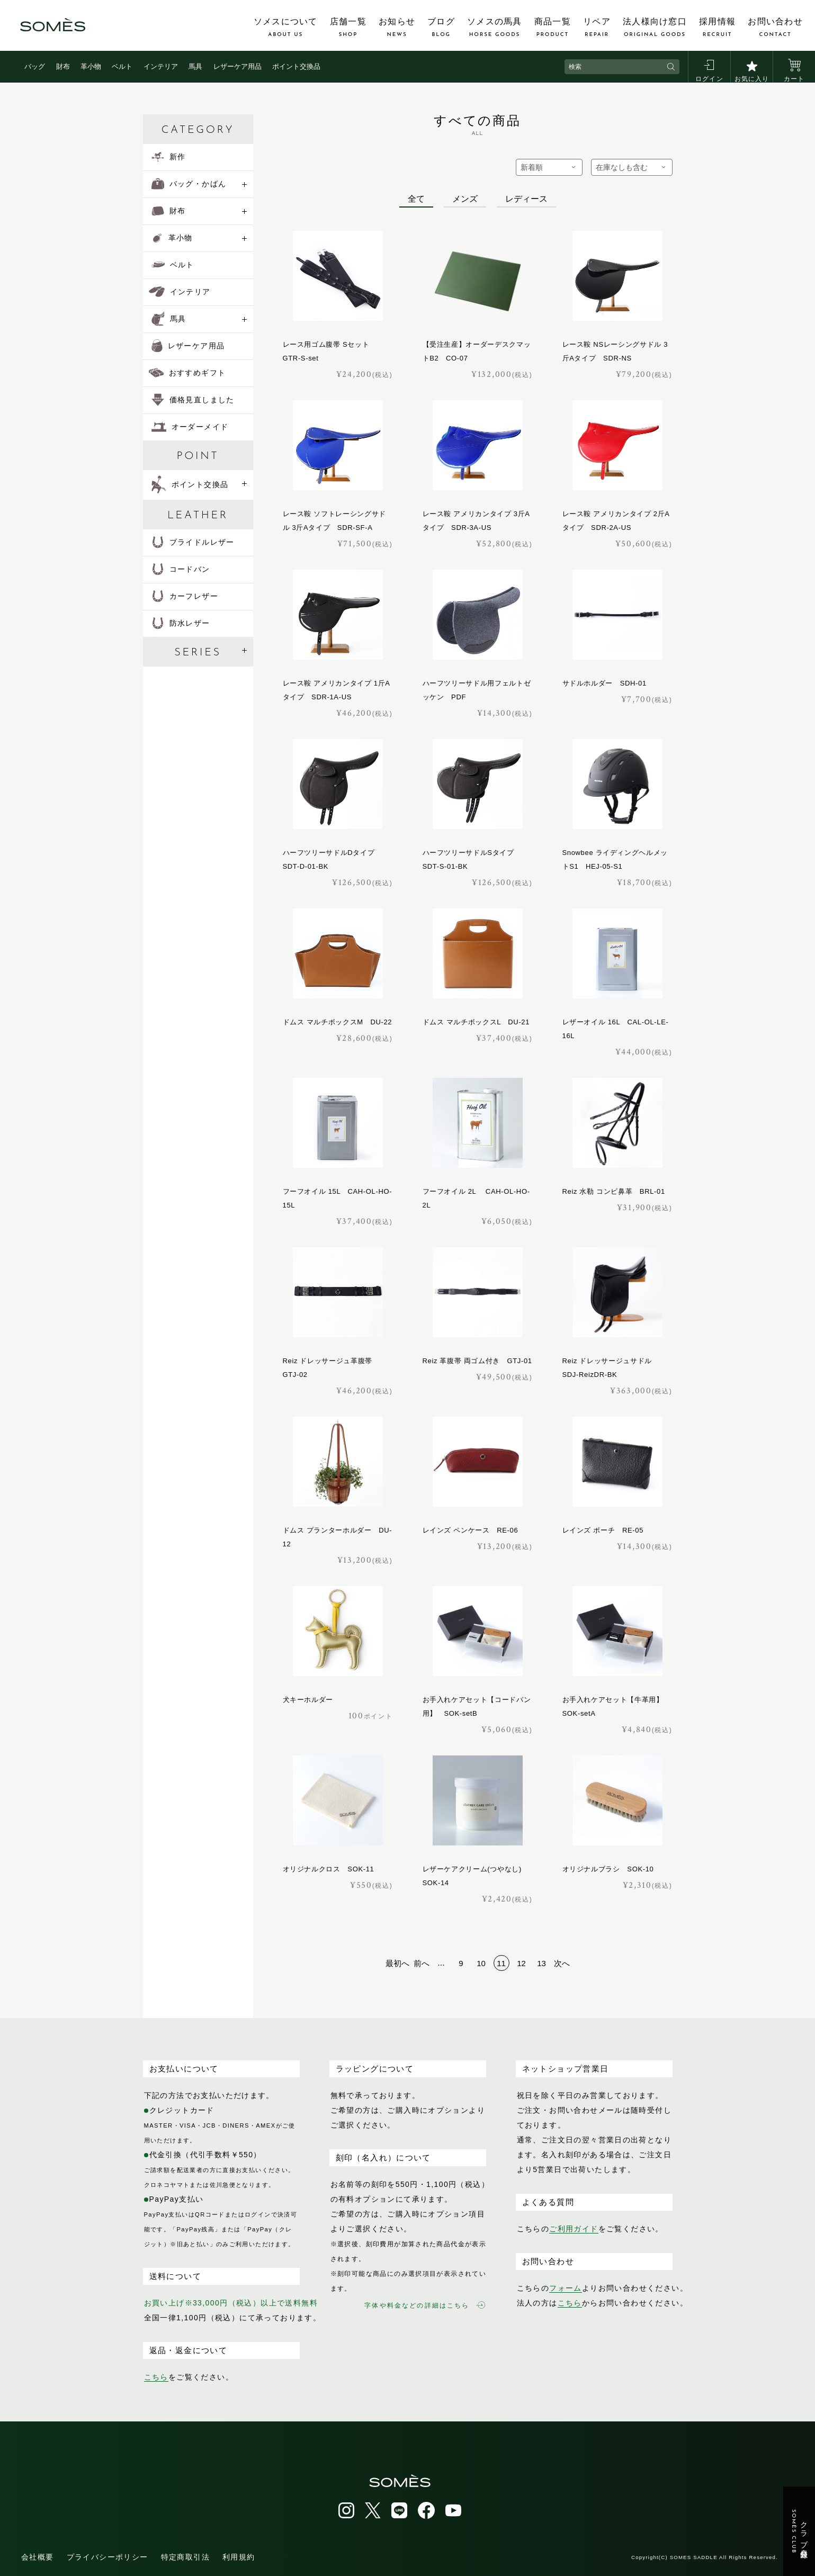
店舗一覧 (348, 27)
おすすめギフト (187, 372)
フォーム (565, 2288)
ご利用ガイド (573, 2228)
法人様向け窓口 (655, 27)
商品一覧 (552, 27)
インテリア (161, 66)
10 (481, 1963)
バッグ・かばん (189, 184)
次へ (562, 1963)
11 (501, 1963)
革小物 (90, 66)
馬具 (195, 66)
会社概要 (37, 2557)
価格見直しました (193, 399)
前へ (421, 1963)
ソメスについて (286, 27)
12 (521, 1963)
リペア (597, 27)
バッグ (34, 66)
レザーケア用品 (237, 66)
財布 (63, 66)
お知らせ (397, 27)
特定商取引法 (185, 2557)
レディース (526, 198)
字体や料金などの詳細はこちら (424, 2305)
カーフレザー (184, 596)
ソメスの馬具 (494, 27)
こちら (156, 2377)
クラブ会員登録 (799, 2531)
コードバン (180, 569)
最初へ (397, 1963)
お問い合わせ (775, 27)
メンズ (465, 198)
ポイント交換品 (296, 66)
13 (541, 1963)
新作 (168, 156)
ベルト (122, 66)
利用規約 (238, 2557)
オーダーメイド (190, 426)
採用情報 (717, 27)
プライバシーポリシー (107, 2557)
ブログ (441, 27)
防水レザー (180, 623)
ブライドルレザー (193, 542)
